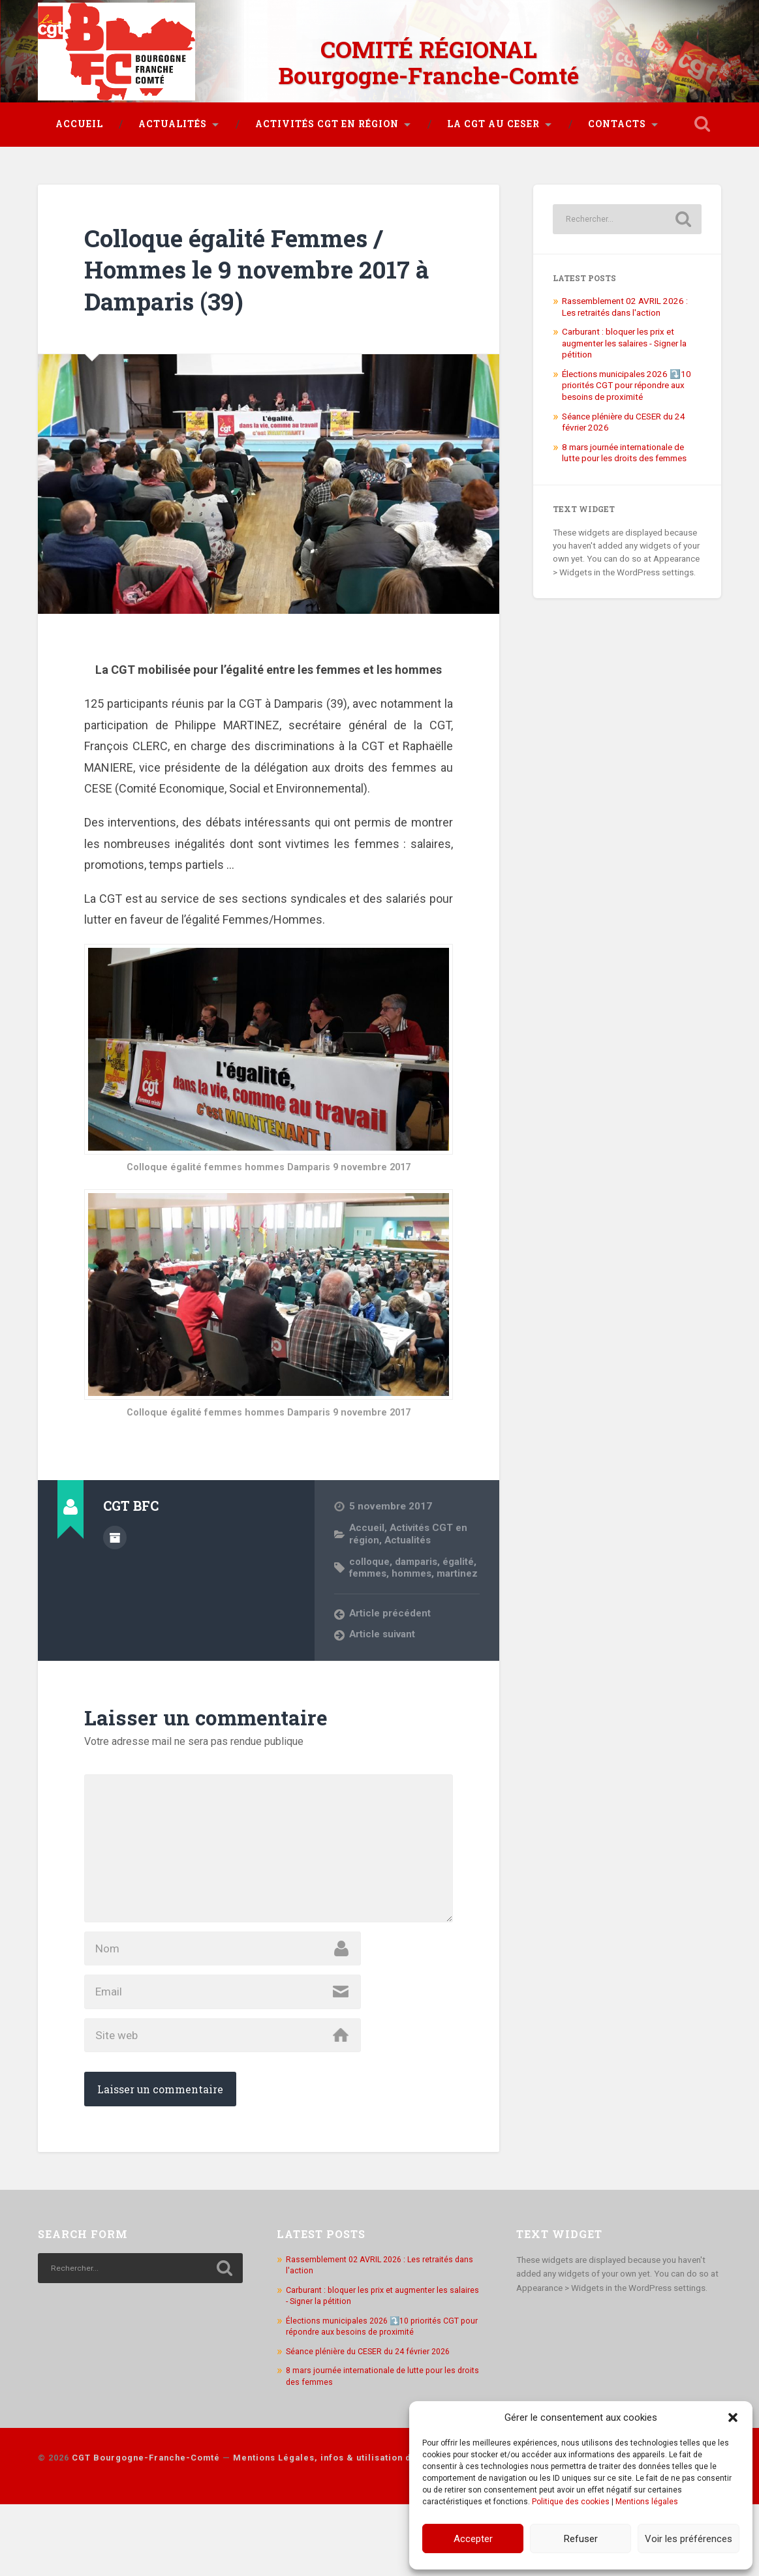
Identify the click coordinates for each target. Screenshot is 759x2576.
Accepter (473, 2539)
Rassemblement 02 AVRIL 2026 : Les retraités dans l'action (625, 346)
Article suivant (383, 1685)
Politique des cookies (571, 2501)
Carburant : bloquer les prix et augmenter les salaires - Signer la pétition (624, 382)
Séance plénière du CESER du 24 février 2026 (372, 2422)
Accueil (79, 119)
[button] (732, 2417)
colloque (370, 1600)
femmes (368, 1612)
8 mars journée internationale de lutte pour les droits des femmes (624, 492)
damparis (418, 1600)
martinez (370, 1624)
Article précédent (390, 1664)
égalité (460, 1600)
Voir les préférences (688, 2539)
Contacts (617, 119)
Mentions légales (646, 2501)
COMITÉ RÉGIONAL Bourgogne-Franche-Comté (428, 58)
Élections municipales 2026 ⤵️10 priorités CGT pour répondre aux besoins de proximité (626, 425)
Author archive (115, 1576)
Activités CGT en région (327, 119)
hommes (415, 1612)
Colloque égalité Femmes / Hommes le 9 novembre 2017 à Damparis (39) (262, 308)
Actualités (172, 119)
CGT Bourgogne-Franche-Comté (146, 2529)
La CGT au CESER (493, 119)
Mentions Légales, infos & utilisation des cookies (347, 2529)
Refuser (581, 2539)
